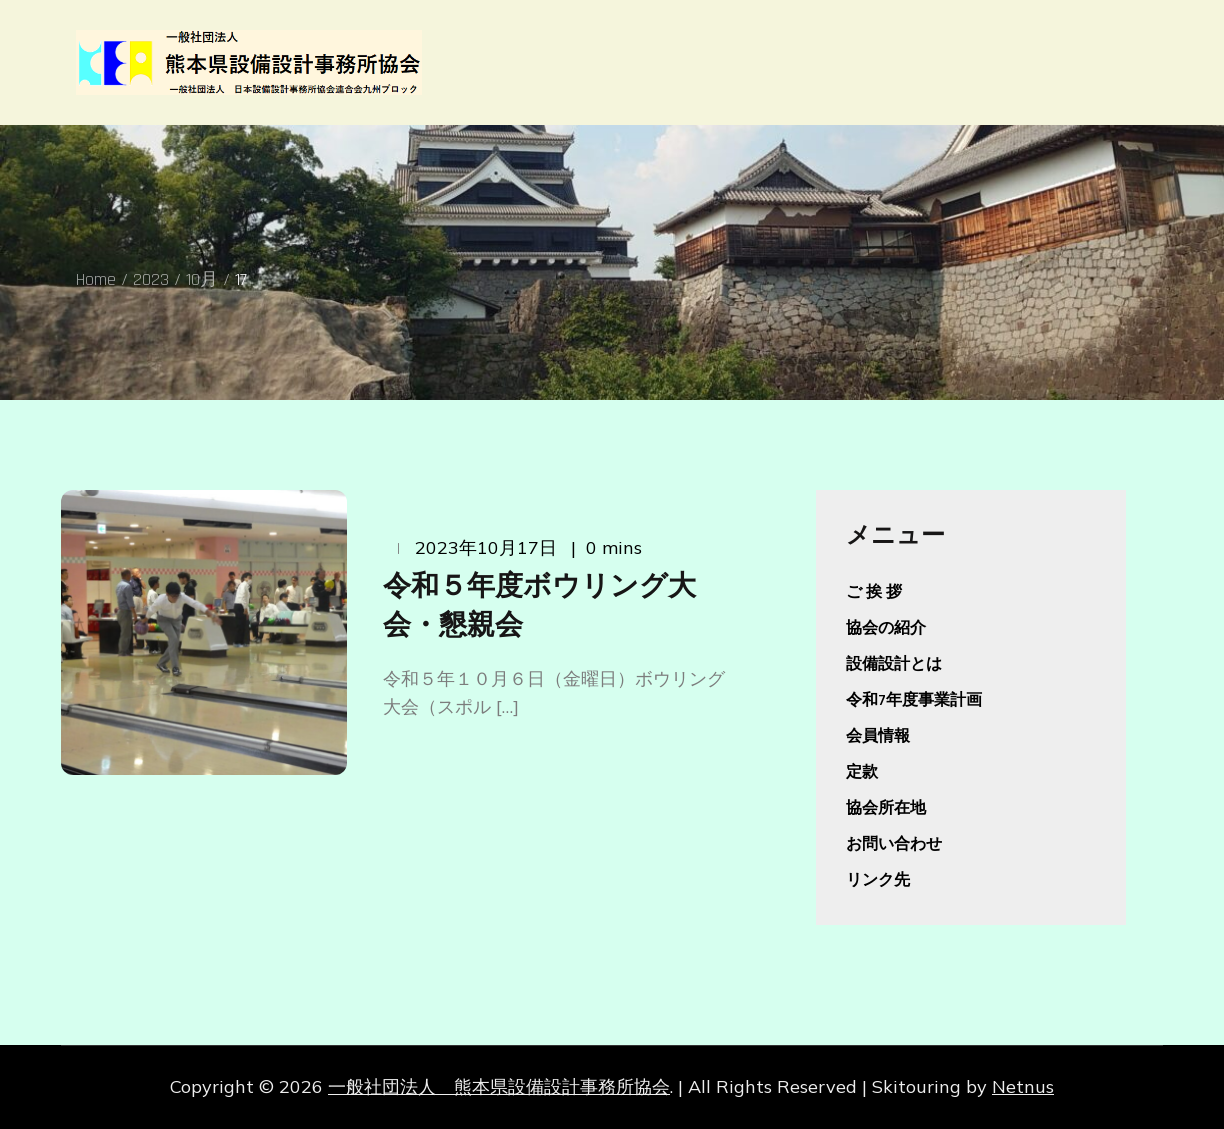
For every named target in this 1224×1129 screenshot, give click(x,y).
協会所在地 (886, 808)
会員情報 (878, 736)
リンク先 (878, 880)
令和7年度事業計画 (914, 700)
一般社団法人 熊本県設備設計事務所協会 (499, 1086)
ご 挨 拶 (874, 592)
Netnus (1023, 1086)
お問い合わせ (894, 844)
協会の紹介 (886, 628)
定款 (862, 772)
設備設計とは (894, 664)
